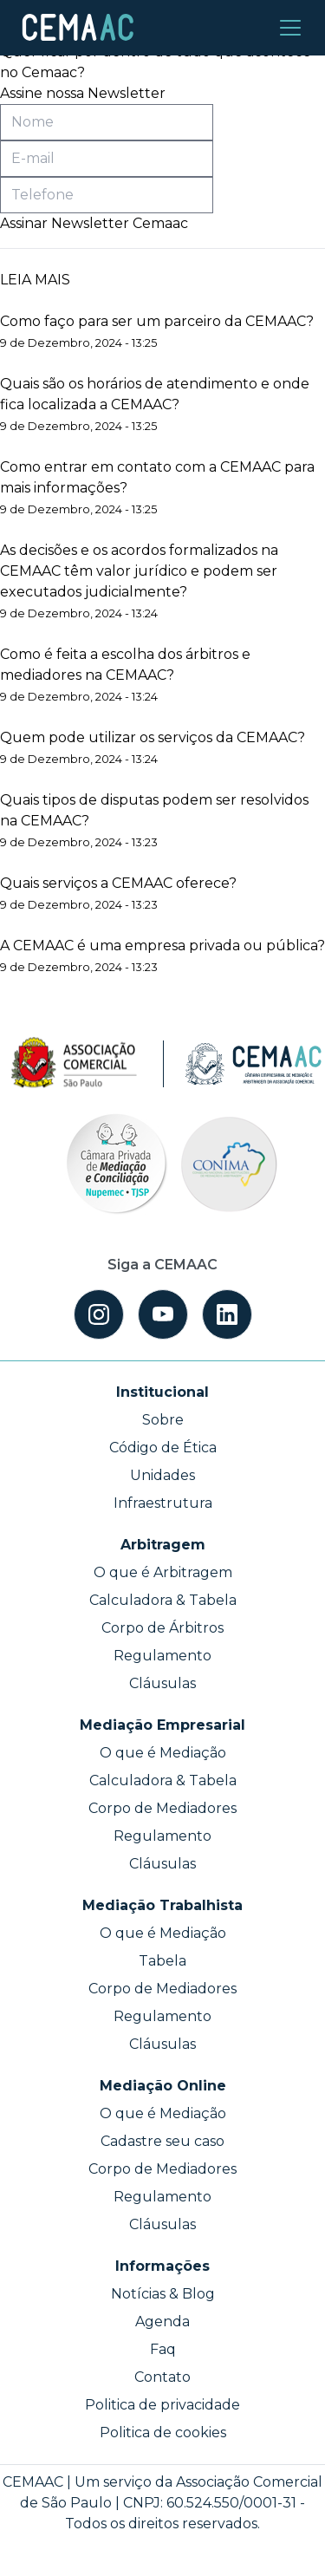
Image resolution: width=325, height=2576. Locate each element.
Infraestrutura (163, 1503)
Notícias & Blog (163, 2294)
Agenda (162, 2321)
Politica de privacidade (162, 2405)
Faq (163, 2349)
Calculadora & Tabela (163, 1600)
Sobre (163, 1420)
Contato (162, 2377)
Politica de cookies (163, 2432)
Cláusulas (162, 1683)
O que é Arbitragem (163, 1572)
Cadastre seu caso (162, 2141)
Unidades (162, 1475)
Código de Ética (163, 1447)
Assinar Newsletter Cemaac (94, 223)
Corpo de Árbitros (162, 1628)
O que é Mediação (163, 1753)
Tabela (162, 1961)
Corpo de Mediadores (162, 1808)
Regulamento (162, 1655)
